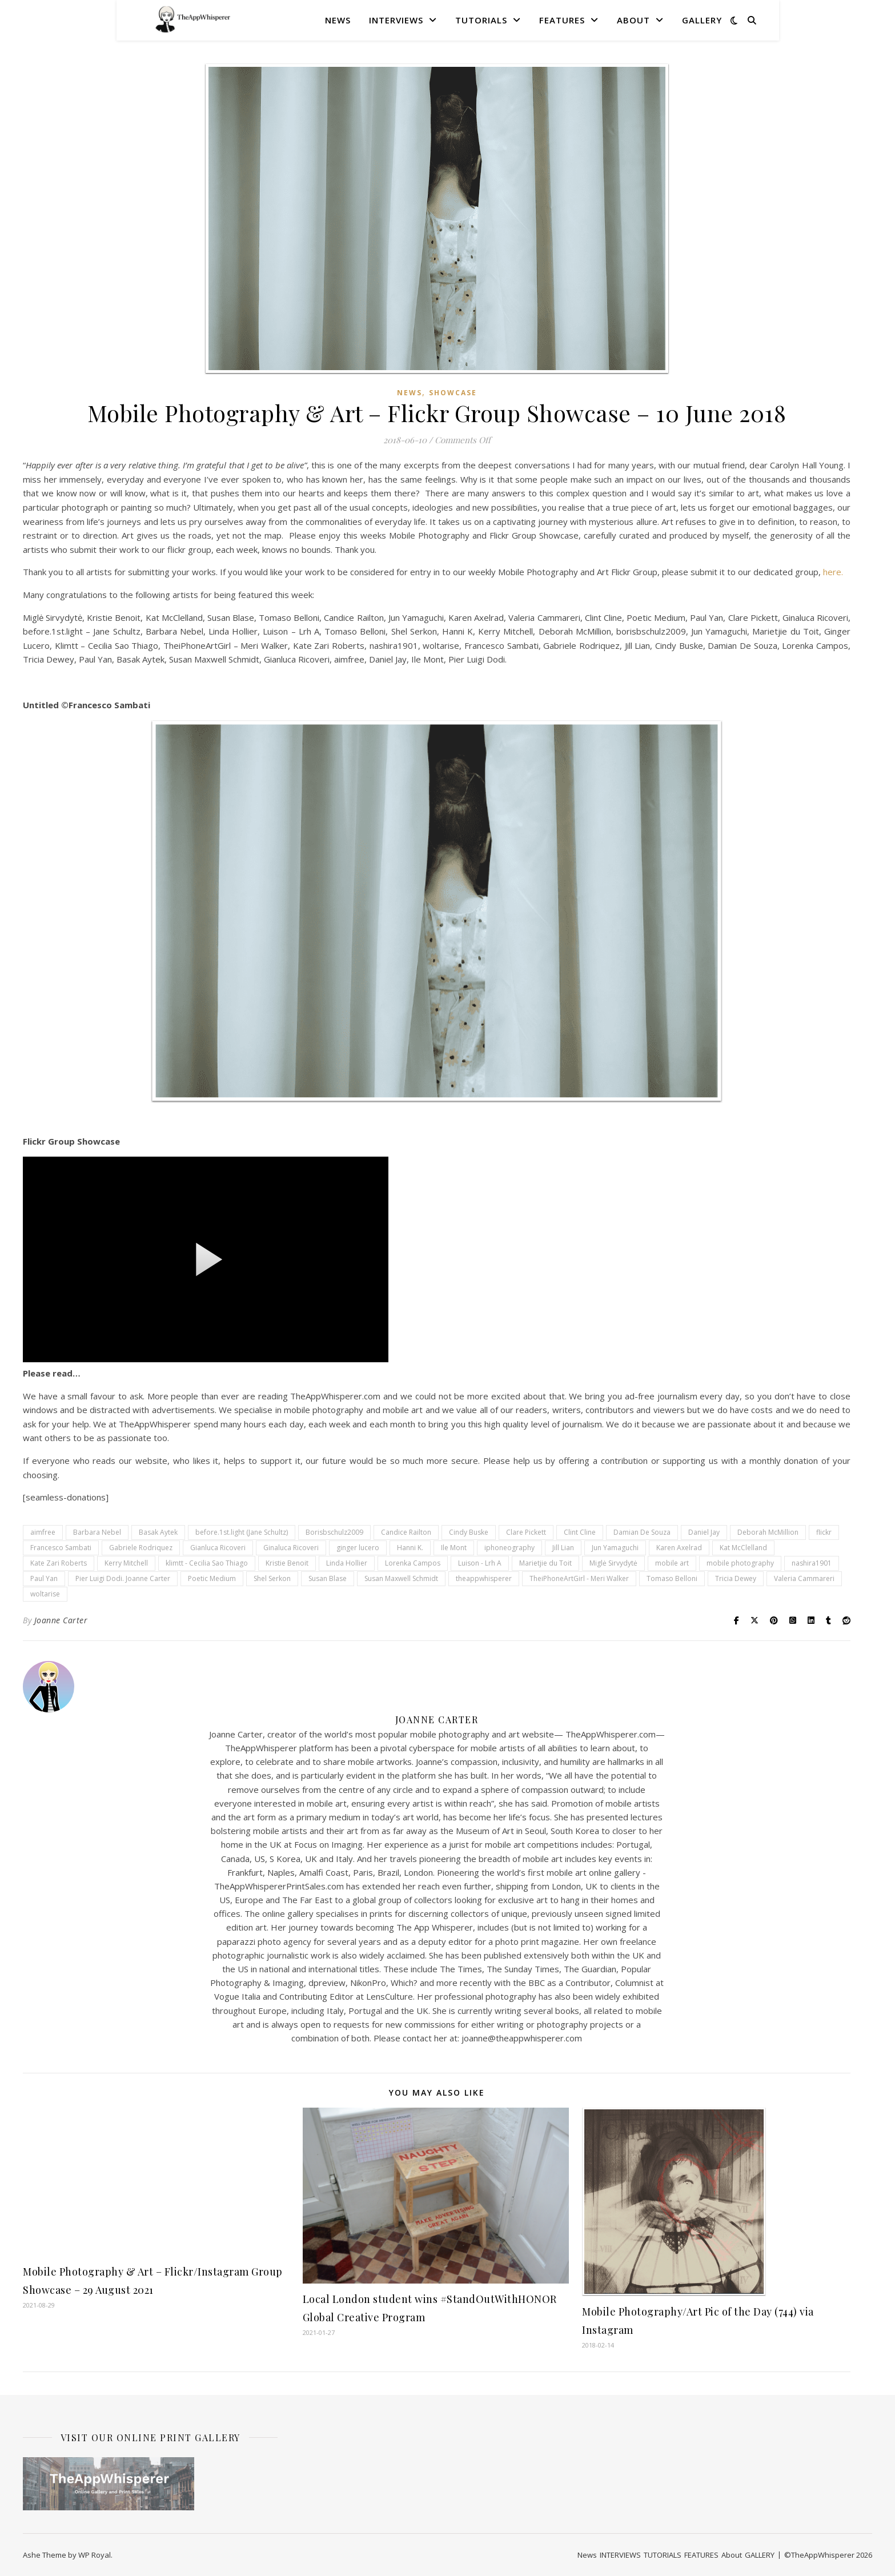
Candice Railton (406, 1532)
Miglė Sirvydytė (613, 1563)
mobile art (672, 1563)
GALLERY (702, 20)
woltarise (45, 1594)
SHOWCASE (453, 393)
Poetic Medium (212, 1578)
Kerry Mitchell (126, 1563)
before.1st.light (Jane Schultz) (241, 1532)
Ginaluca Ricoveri (291, 1547)
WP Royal (94, 2555)
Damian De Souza (642, 1532)
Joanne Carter (61, 1620)
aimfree (42, 1532)
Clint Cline (580, 1532)
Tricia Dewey (735, 1578)
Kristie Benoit (287, 1563)
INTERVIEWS (396, 20)
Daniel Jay (704, 1532)
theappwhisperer (484, 1578)
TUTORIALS (481, 20)
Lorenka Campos (412, 1563)
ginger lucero (357, 1547)
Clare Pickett (526, 1532)
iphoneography (509, 1547)
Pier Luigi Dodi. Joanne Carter (122, 1578)
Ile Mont (454, 1547)
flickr (824, 1532)
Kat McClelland (743, 1547)
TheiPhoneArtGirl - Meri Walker (579, 1578)
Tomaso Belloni (672, 1578)
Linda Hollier (346, 1563)
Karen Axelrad (679, 1547)
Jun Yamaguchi (615, 1547)
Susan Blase (327, 1578)
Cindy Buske (468, 1532)
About (633, 20)
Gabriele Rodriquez (140, 1547)
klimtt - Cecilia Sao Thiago (207, 1563)
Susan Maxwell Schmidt (401, 1578)
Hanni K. (410, 1547)
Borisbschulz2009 (334, 1532)
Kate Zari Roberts (58, 1563)
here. (833, 571)
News (338, 20)
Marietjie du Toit (545, 1563)
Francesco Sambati (60, 1547)
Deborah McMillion (767, 1532)
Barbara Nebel (97, 1532)
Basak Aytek (158, 1532)
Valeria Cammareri (804, 1578)
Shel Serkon (272, 1578)
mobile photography (740, 1563)
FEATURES (562, 20)
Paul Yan (44, 1578)
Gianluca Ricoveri (218, 1547)
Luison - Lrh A (479, 1563)
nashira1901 (812, 1563)
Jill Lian (563, 1547)
